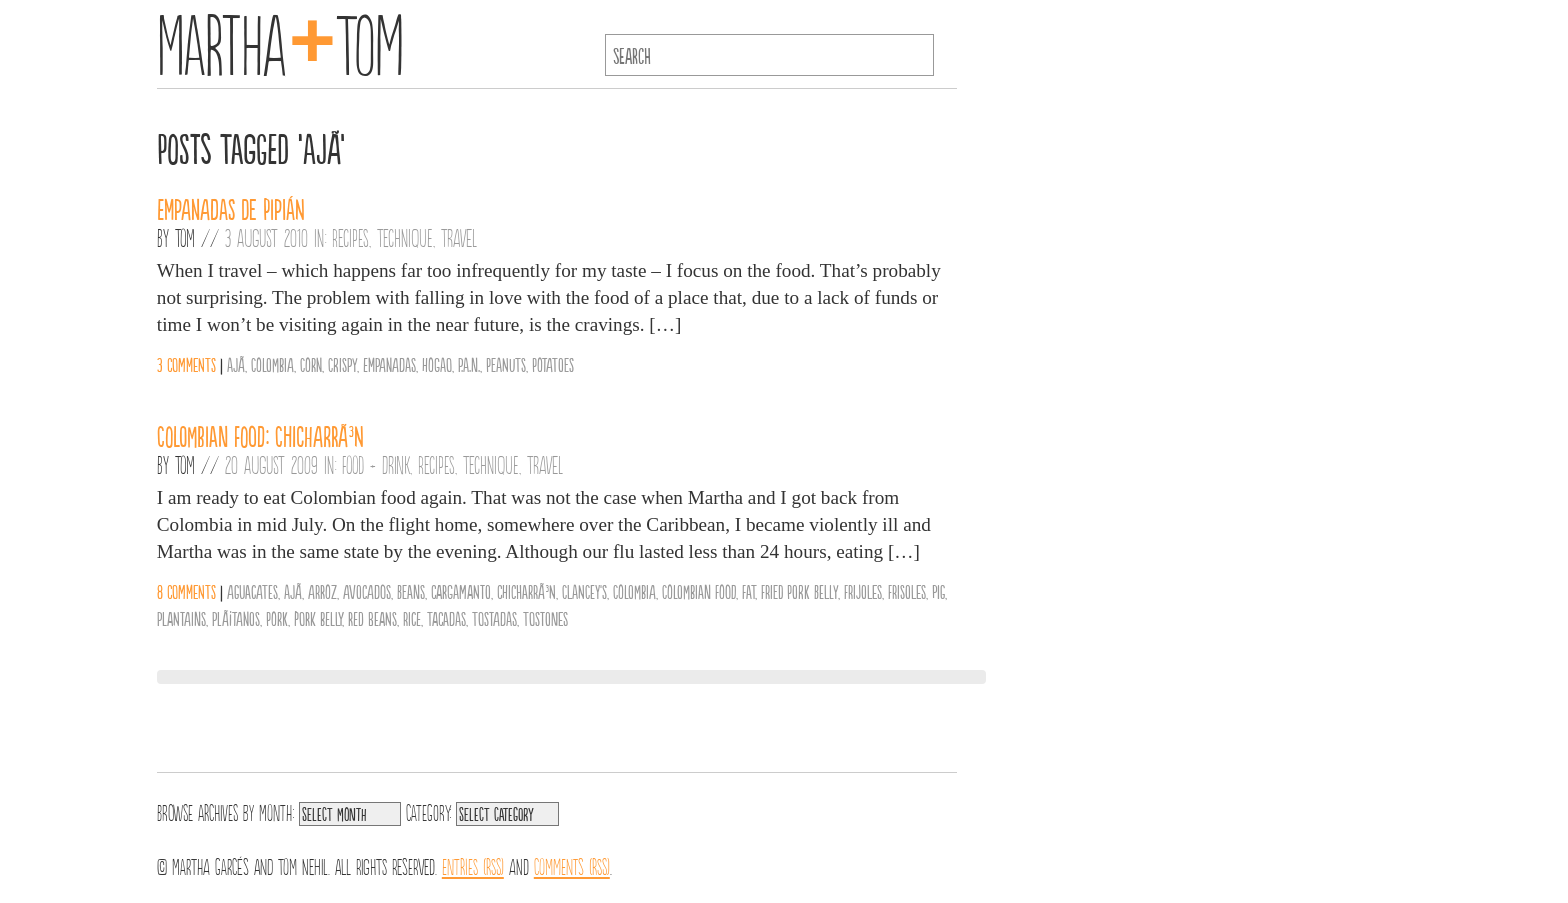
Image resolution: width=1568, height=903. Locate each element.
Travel (459, 237)
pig (938, 591)
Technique (405, 237)
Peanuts (506, 364)
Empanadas (389, 364)
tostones (545, 618)
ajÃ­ (236, 364)
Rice (412, 618)
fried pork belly (799, 591)
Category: (428, 811)
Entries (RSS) (473, 865)
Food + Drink (376, 464)
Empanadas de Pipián (231, 208)
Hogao (437, 364)
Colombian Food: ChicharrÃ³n (260, 435)
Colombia (272, 364)
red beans (372, 618)
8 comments (186, 591)
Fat (748, 591)
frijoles (863, 591)
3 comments (186, 364)
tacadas (446, 618)
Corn (311, 364)
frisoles (907, 591)
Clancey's (584, 591)
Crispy (342, 364)
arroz (322, 591)
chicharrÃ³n (526, 591)
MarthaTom (280, 40)
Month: (276, 811)
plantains (181, 618)
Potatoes (553, 364)
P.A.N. (469, 364)
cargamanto (461, 591)
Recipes (350, 237)
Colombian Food (699, 591)
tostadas (494, 618)
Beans (411, 591)
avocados (367, 591)
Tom (185, 237)
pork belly (318, 618)
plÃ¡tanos (236, 618)
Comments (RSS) (572, 865)
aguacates (252, 591)
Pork (277, 618)
